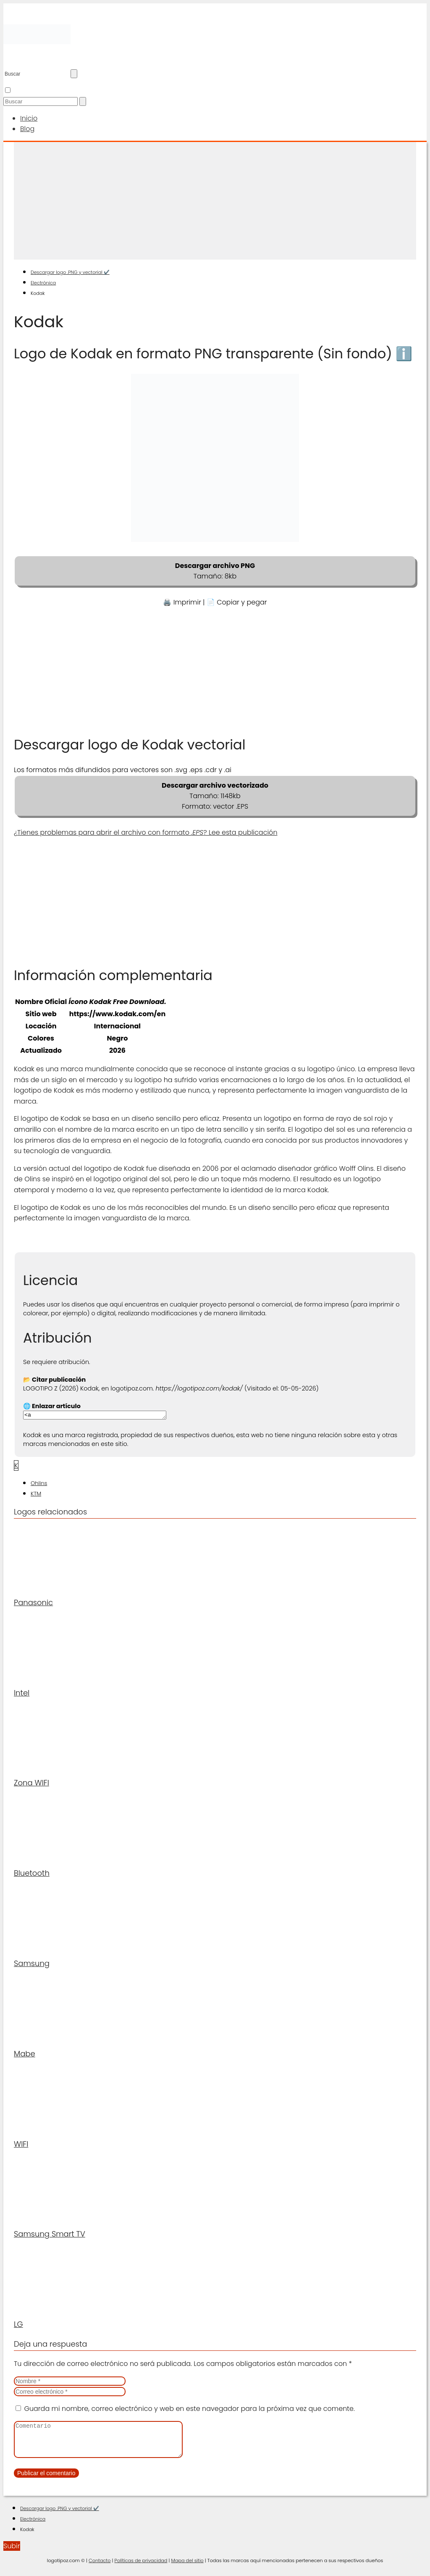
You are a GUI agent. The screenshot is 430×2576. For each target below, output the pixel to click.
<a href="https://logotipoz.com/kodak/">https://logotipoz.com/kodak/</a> (103, 1416)
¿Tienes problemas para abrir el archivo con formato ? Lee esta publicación (146, 832)
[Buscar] (74, 73)
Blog (27, 129)
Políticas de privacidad (141, 2568)
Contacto (99, 2568)
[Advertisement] (215, 201)
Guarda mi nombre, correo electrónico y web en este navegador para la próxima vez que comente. (189, 2410)
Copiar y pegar (242, 602)
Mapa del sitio (187, 2568)
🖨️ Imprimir (182, 602)
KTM (36, 1495)
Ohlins (39, 1484)
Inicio (28, 118)
